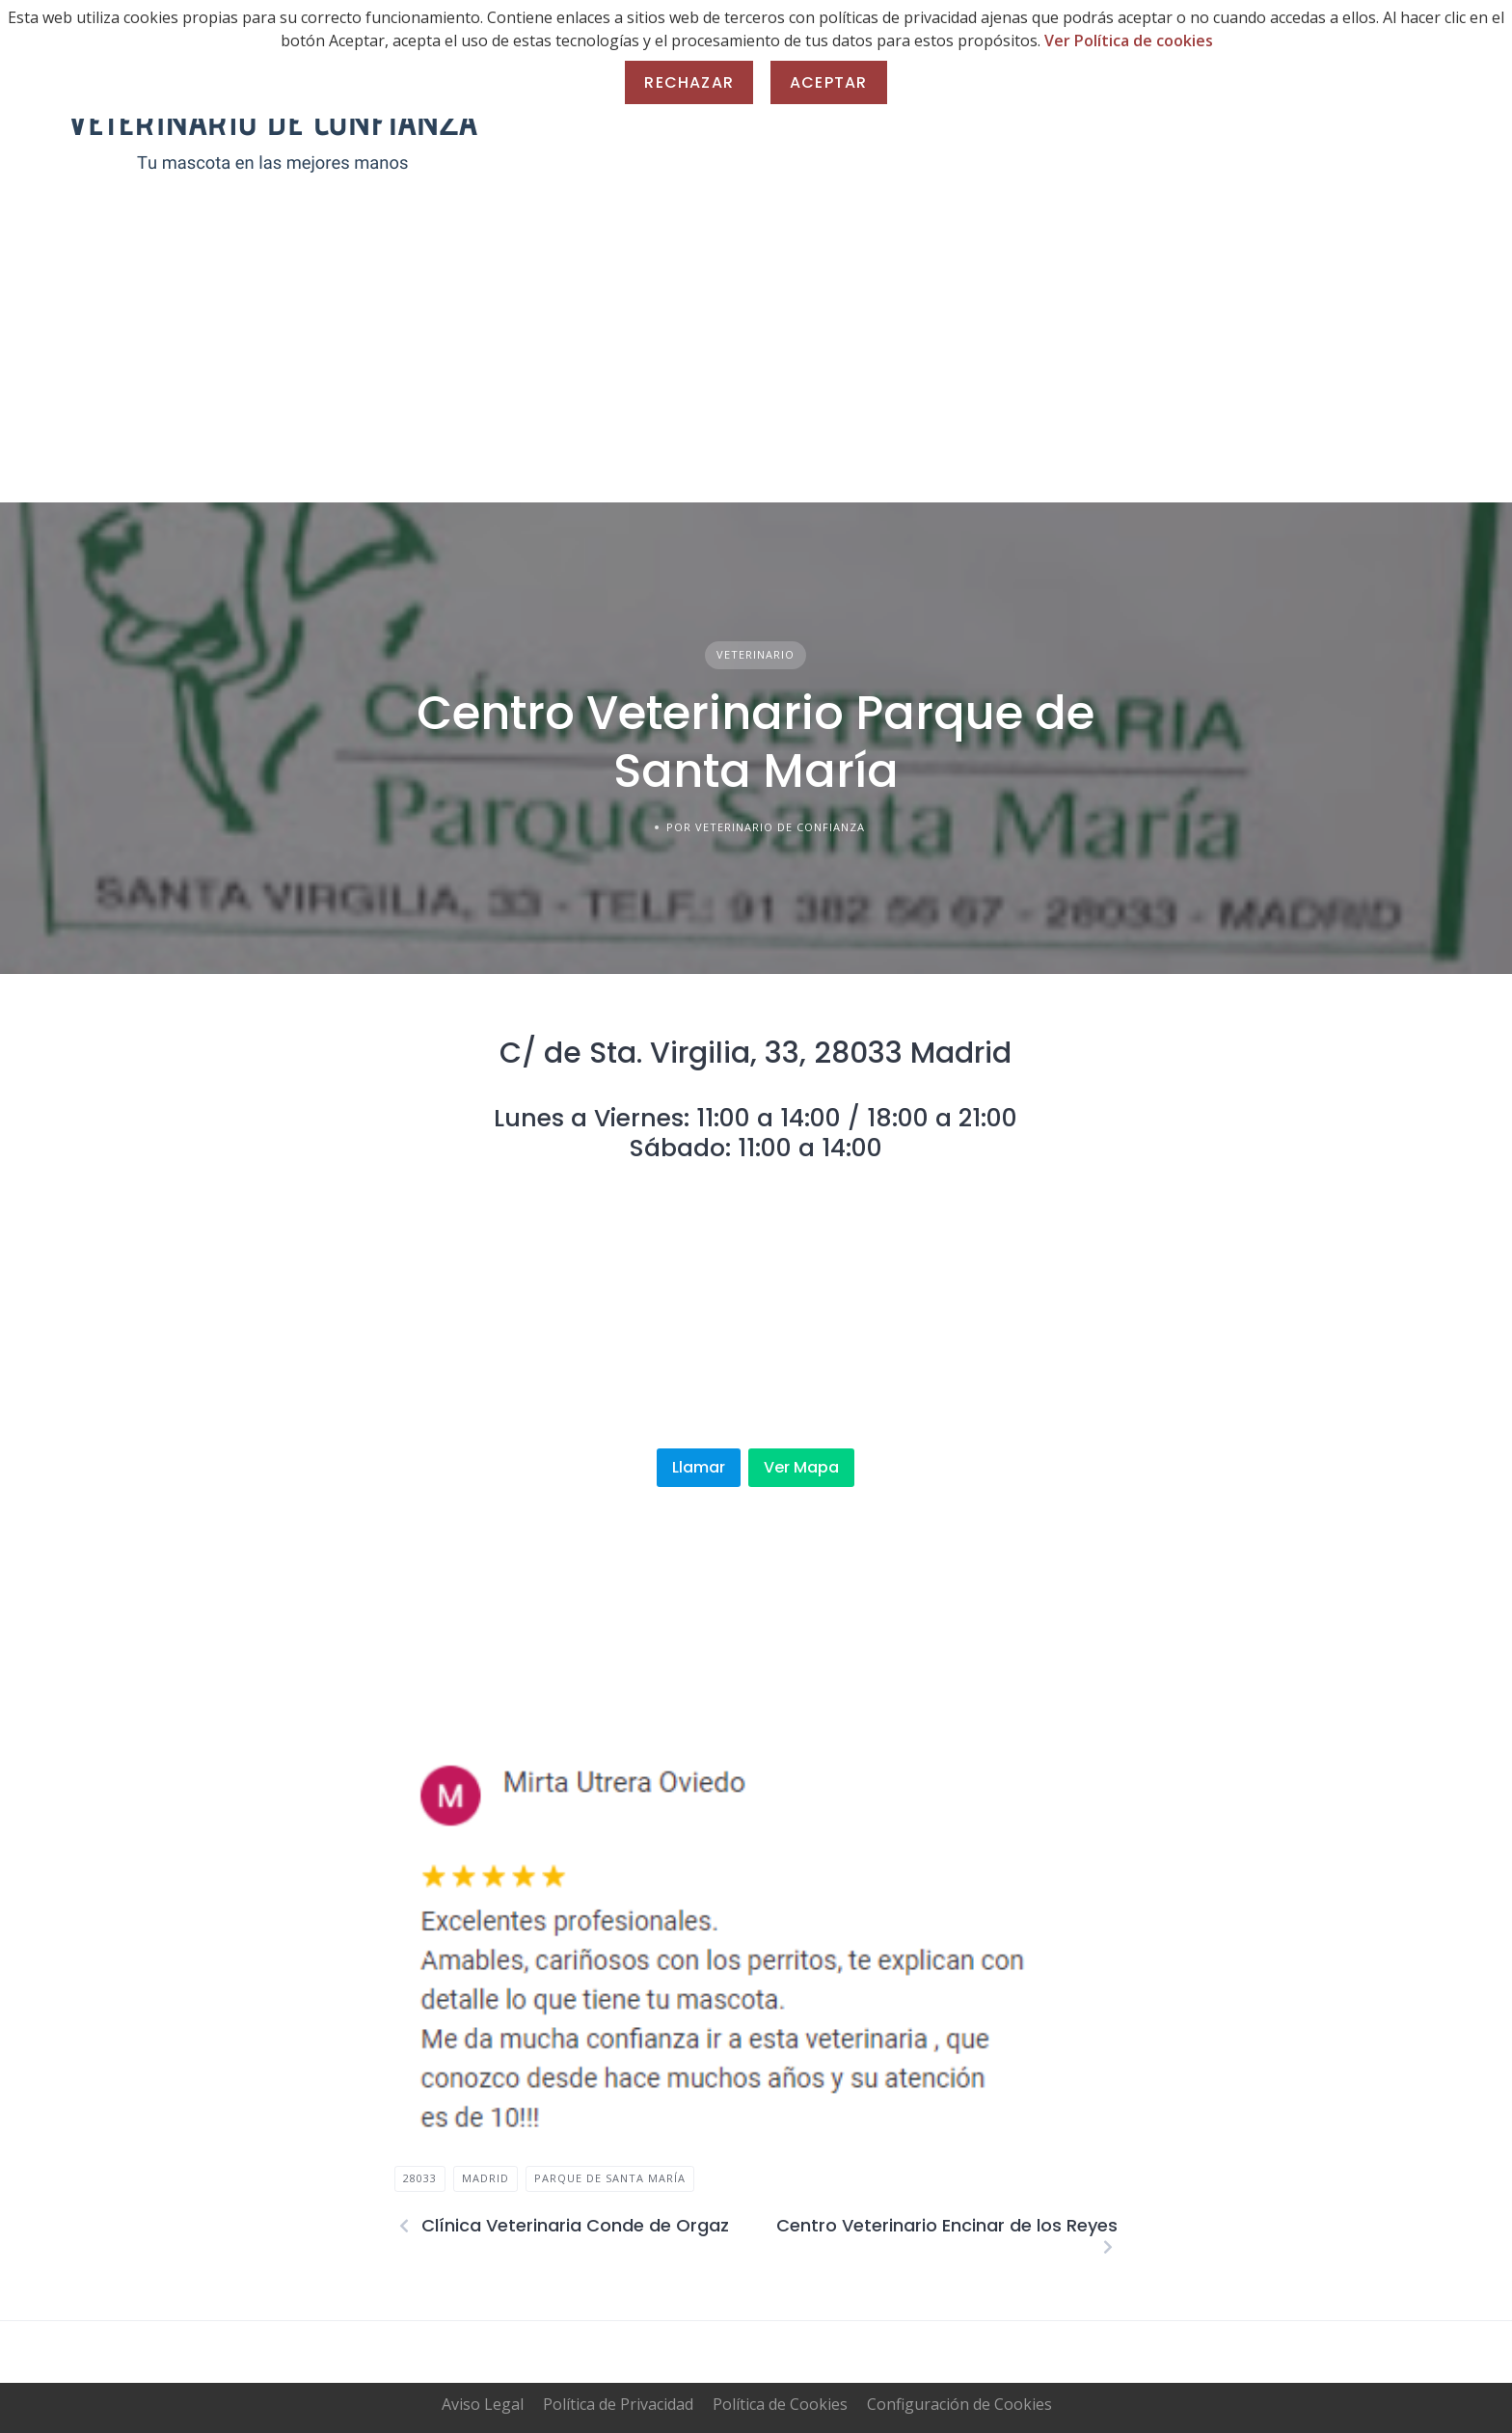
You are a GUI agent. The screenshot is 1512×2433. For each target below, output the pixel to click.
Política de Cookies (780, 2404)
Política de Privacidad (618, 2404)
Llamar (698, 1467)
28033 (420, 2178)
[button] (424, 1949)
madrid (485, 2178)
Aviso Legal (483, 2404)
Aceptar (828, 82)
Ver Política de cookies (1128, 40)
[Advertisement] (756, 358)
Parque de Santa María (610, 2178)
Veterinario (755, 654)
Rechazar (689, 82)
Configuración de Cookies (959, 2404)
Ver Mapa (801, 1467)
